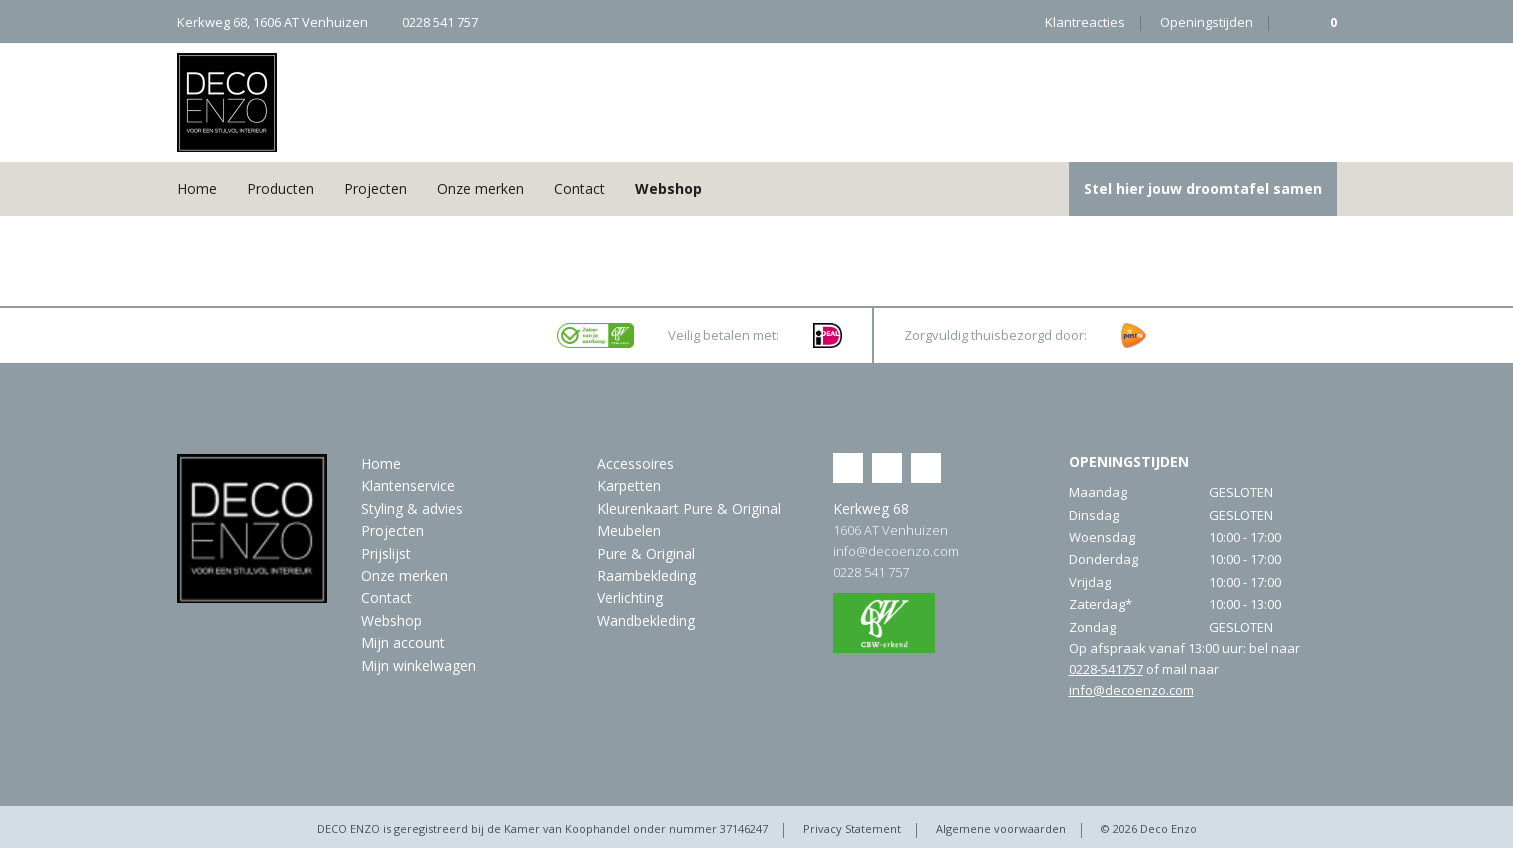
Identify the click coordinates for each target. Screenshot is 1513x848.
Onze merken (480, 188)
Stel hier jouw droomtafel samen (1203, 188)
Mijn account (403, 642)
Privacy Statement (852, 828)
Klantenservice (408, 485)
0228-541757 (1106, 669)
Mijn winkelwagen (418, 665)
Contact (579, 188)
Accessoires (635, 463)
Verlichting (630, 597)
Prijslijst (386, 553)
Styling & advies (412, 508)
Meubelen (629, 530)
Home (197, 188)
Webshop (668, 188)
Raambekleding (646, 575)
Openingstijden (1206, 22)
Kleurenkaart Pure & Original (689, 508)
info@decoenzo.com (896, 551)
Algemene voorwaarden (1001, 828)
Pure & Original (646, 553)
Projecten (375, 188)
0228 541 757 (871, 572)
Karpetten (629, 485)
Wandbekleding (646, 620)
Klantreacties (1085, 22)
